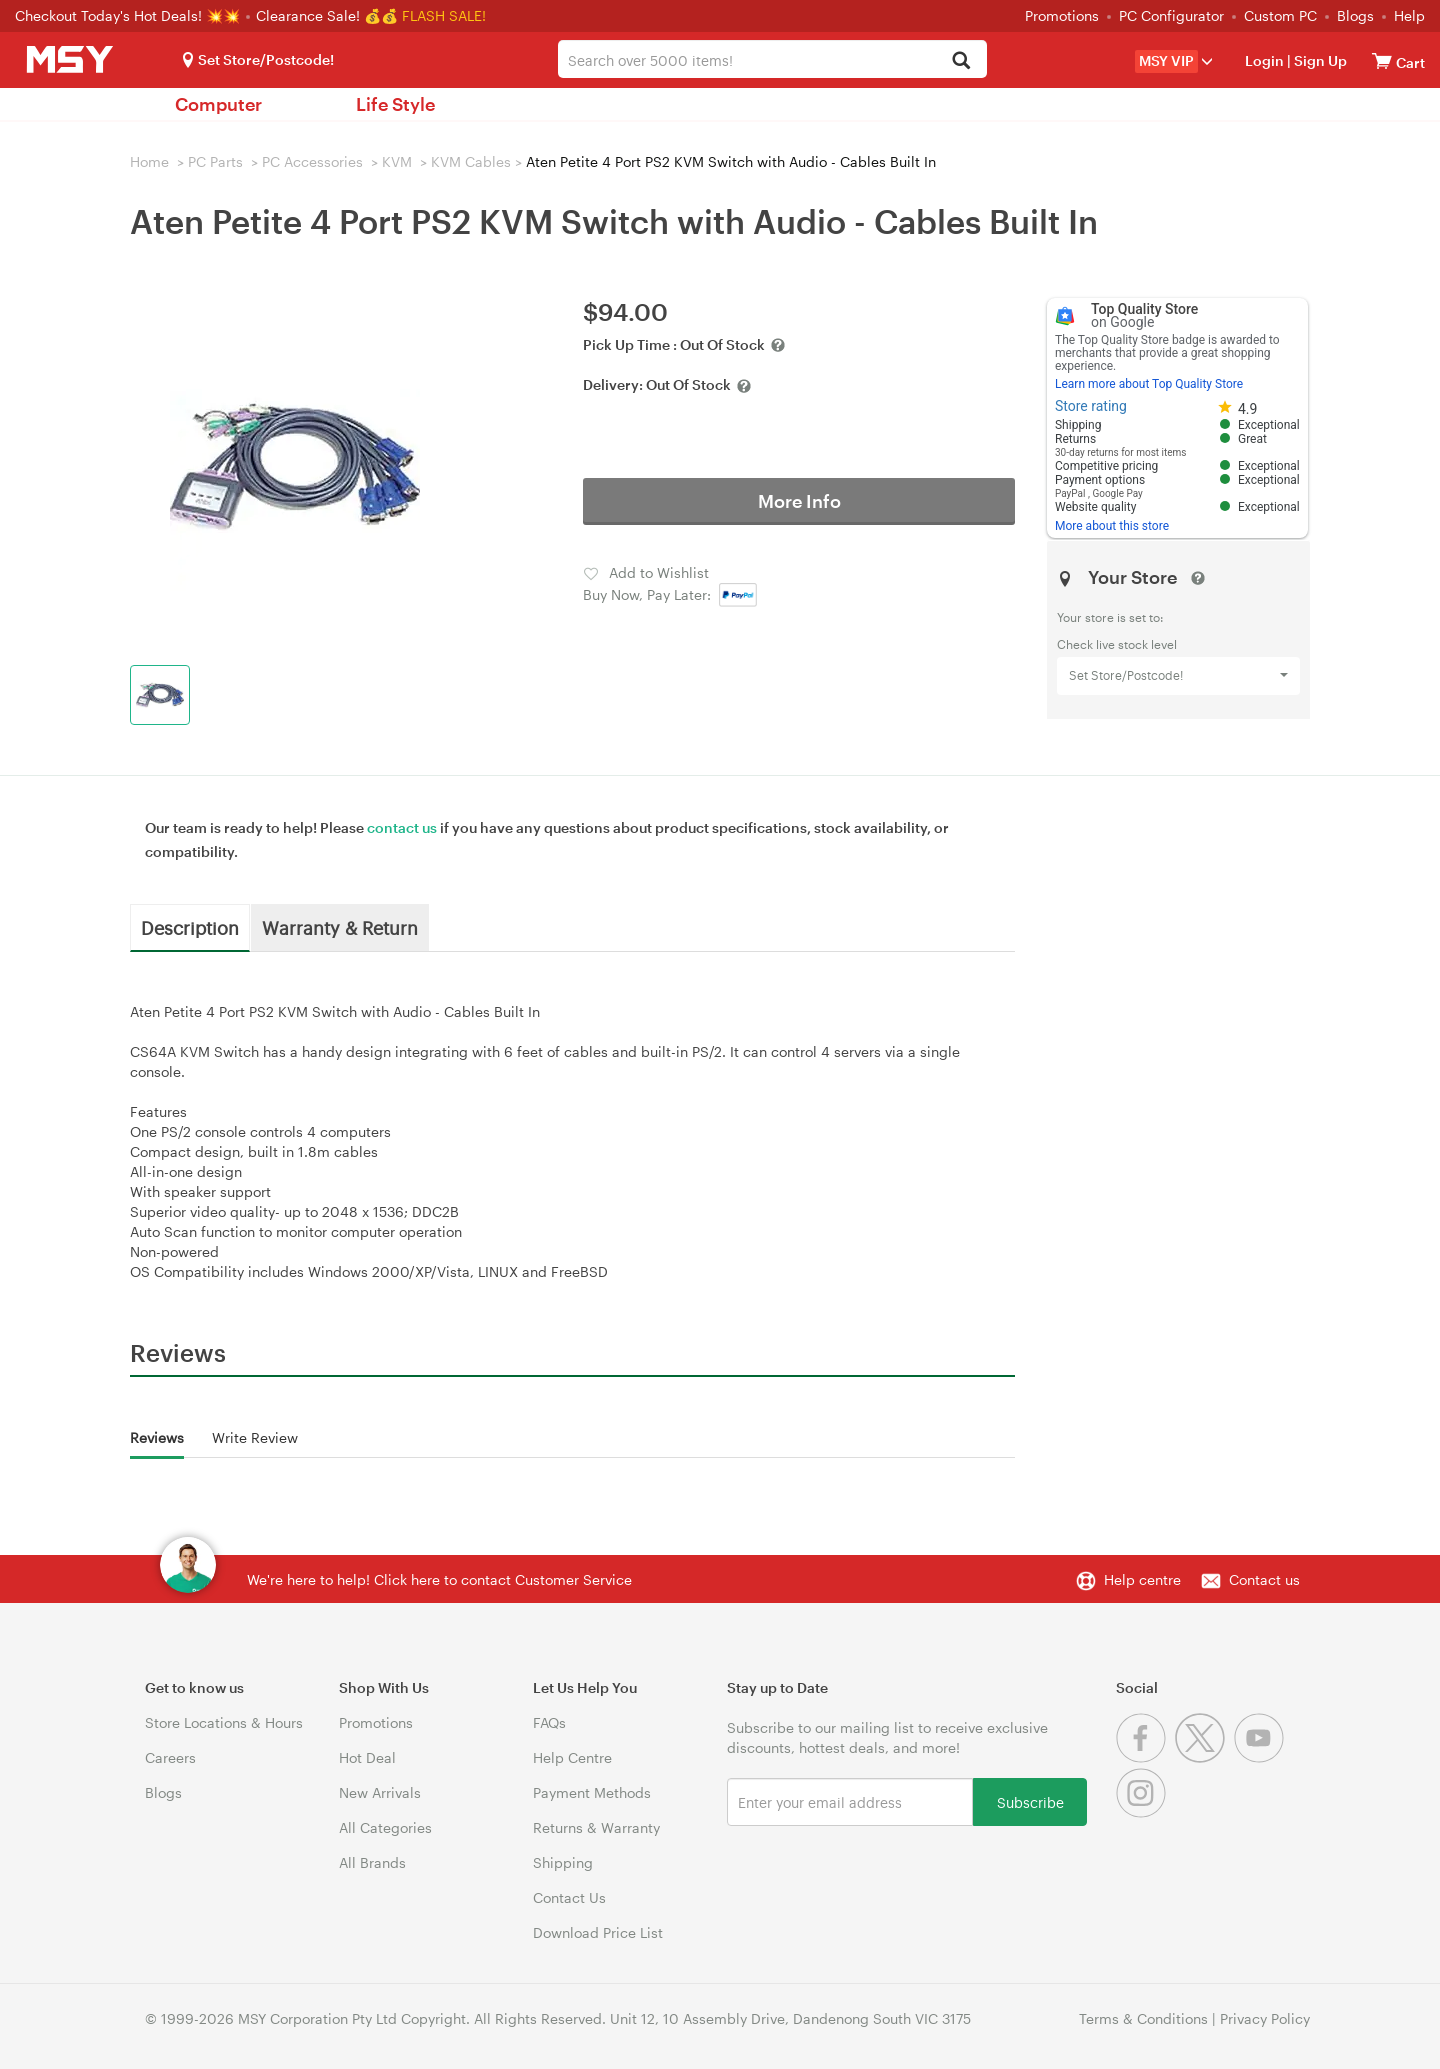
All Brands (372, 1862)
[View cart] (1382, 60)
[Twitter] (1204, 1757)
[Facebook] (1145, 1757)
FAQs (549, 1722)
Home (149, 161)
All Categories (385, 1827)
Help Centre (572, 1757)
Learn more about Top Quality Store (1149, 384)
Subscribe (1030, 1801)
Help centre (1142, 1579)
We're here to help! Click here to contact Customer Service (439, 1579)
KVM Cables (471, 161)
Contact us (1264, 1579)
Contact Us (569, 1897)
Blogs (1355, 15)
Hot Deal (367, 1757)
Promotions (1062, 15)
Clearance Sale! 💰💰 (327, 15)
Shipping (563, 1862)
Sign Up (1319, 60)
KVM (397, 161)
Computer (218, 104)
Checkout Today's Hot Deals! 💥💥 (129, 15)
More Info (799, 501)
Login (1264, 60)
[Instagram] (1143, 1812)
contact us (402, 827)
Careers (170, 1757)
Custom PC (1280, 15)
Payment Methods (592, 1792)
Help (1409, 15)
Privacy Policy (1265, 2018)
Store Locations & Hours (224, 1722)
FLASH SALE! (444, 15)
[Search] (960, 61)
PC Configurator (1171, 15)
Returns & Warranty (596, 1827)
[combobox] (772, 59)
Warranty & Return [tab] (340, 927)
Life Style (395, 104)
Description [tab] (190, 927)
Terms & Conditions (1143, 2018)
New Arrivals (380, 1792)
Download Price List (598, 1932)
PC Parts (215, 161)
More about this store (1112, 526)
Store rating (1091, 406)
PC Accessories (312, 161)
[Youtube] (1261, 1757)
